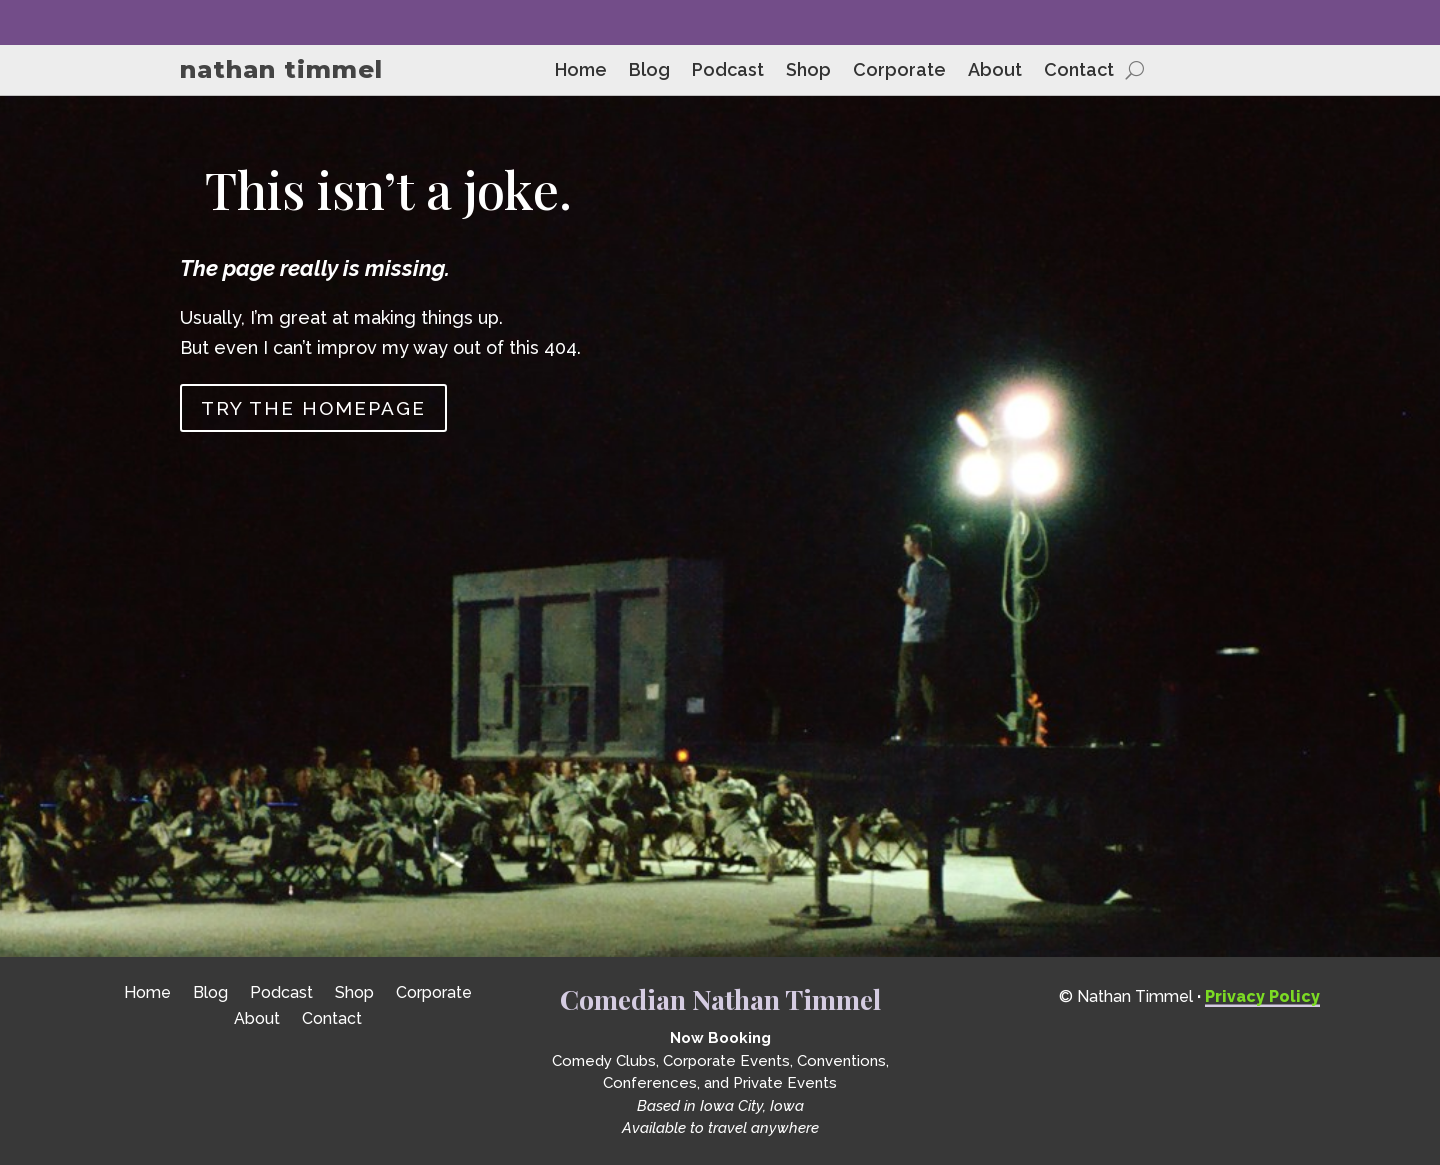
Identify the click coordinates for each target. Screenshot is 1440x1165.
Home (581, 71)
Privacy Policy (1262, 996)
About (995, 71)
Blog (649, 71)
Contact (1079, 71)
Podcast (728, 71)
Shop (808, 71)
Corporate (899, 71)
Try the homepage (313, 408)
